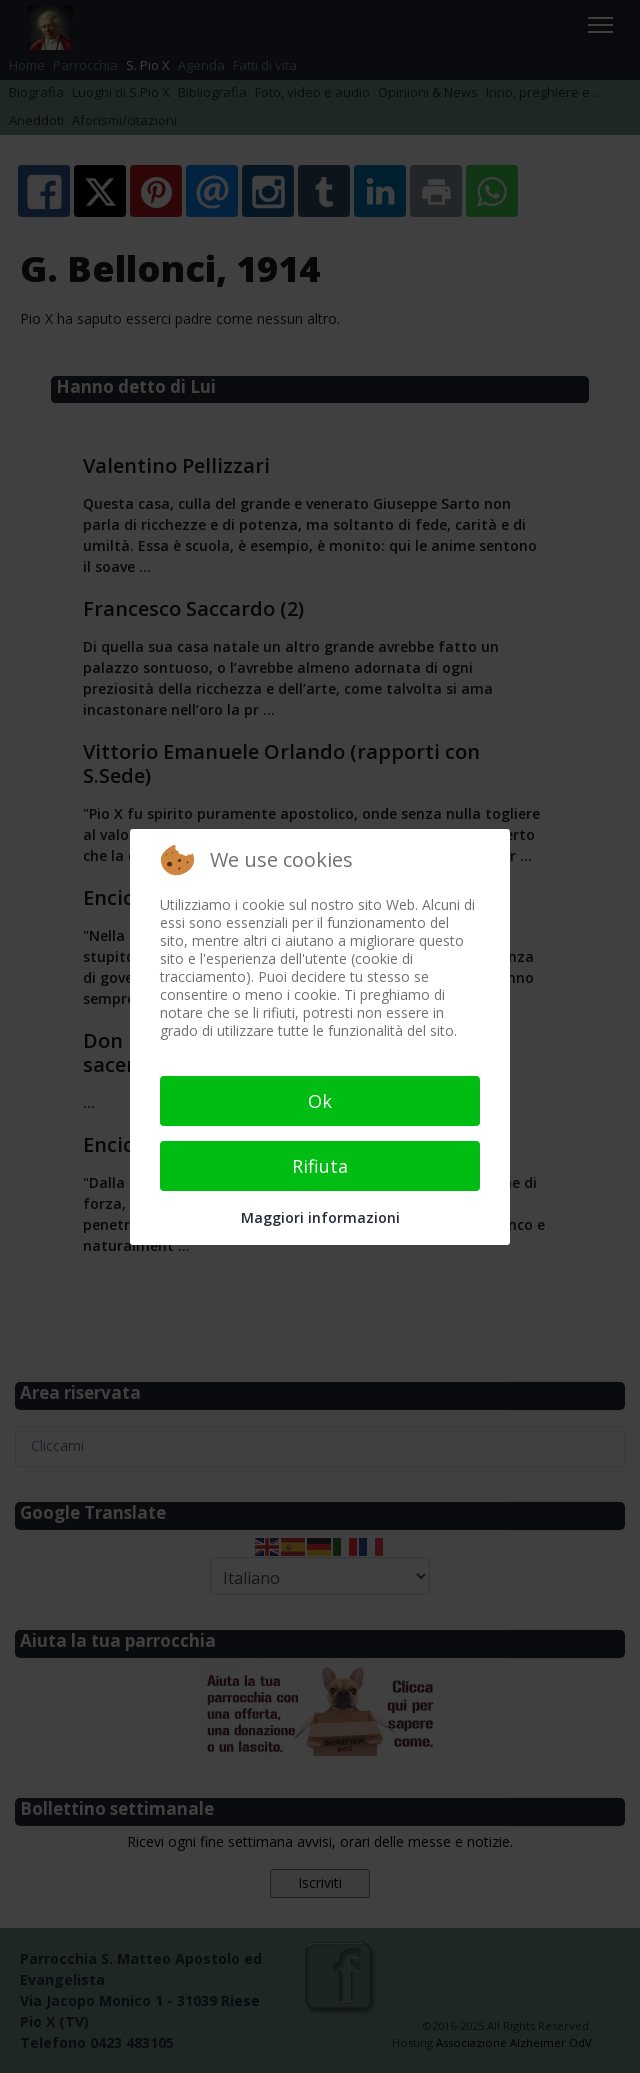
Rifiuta (320, 1166)
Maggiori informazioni (320, 1217)
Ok (320, 1101)
